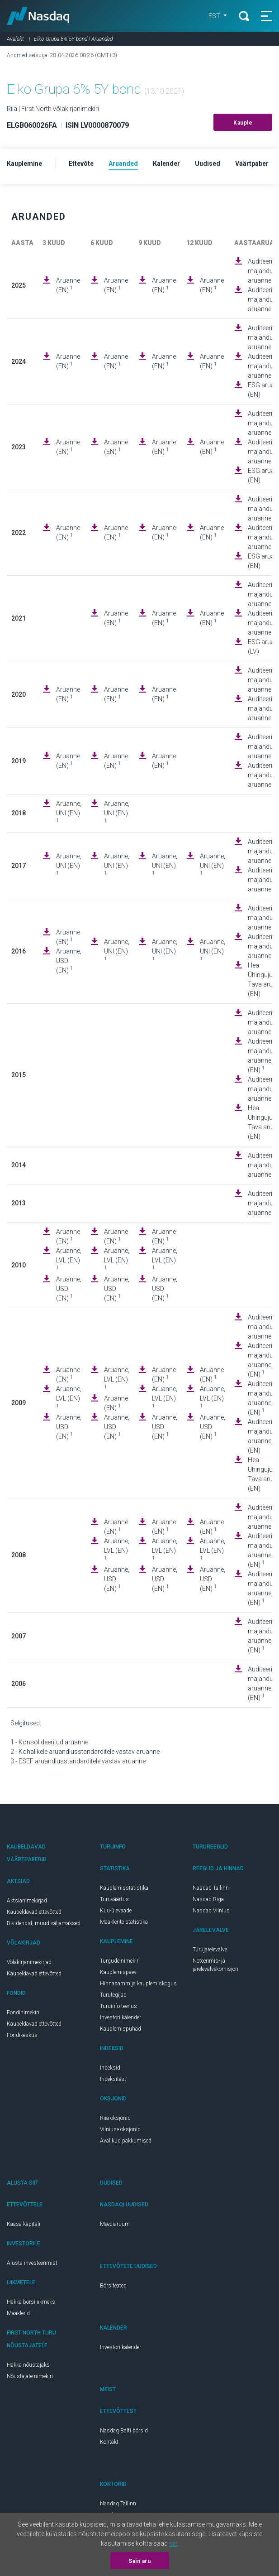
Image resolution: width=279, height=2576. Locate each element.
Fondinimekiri (23, 2012)
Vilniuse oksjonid (120, 2129)
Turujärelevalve (210, 1949)
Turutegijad (113, 1995)
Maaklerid (18, 2313)
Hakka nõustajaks (28, 2365)
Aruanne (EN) (68, 285)
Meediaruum (115, 2224)
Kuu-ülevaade (116, 1910)
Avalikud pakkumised (125, 2141)
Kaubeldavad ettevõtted (34, 1912)
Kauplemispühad (120, 2029)
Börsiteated (113, 2285)
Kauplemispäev (118, 1972)
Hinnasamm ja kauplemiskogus (138, 1983)
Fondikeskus (22, 2035)
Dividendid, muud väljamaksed (43, 1923)
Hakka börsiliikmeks (31, 2302)
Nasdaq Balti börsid (124, 2430)
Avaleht (15, 39)
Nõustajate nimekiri (30, 2376)
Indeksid (110, 2068)
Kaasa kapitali (23, 2224)
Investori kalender (120, 2017)
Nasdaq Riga (208, 1899)
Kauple (242, 123)
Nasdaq (38, 16)
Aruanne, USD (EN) (68, 961)
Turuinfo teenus (118, 2006)
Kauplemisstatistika (124, 1888)
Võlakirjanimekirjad (29, 1962)
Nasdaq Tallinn (211, 1888)
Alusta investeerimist (32, 2263)
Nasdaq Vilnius (211, 1910)
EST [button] (215, 15)
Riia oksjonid (115, 2118)
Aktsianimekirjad (27, 1900)
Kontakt (109, 2442)
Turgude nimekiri (120, 1961)
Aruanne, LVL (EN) (68, 1259)
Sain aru (139, 2561)
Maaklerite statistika (124, 1922)
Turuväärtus (114, 1899)
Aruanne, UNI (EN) (68, 811)
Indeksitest (113, 2079)
